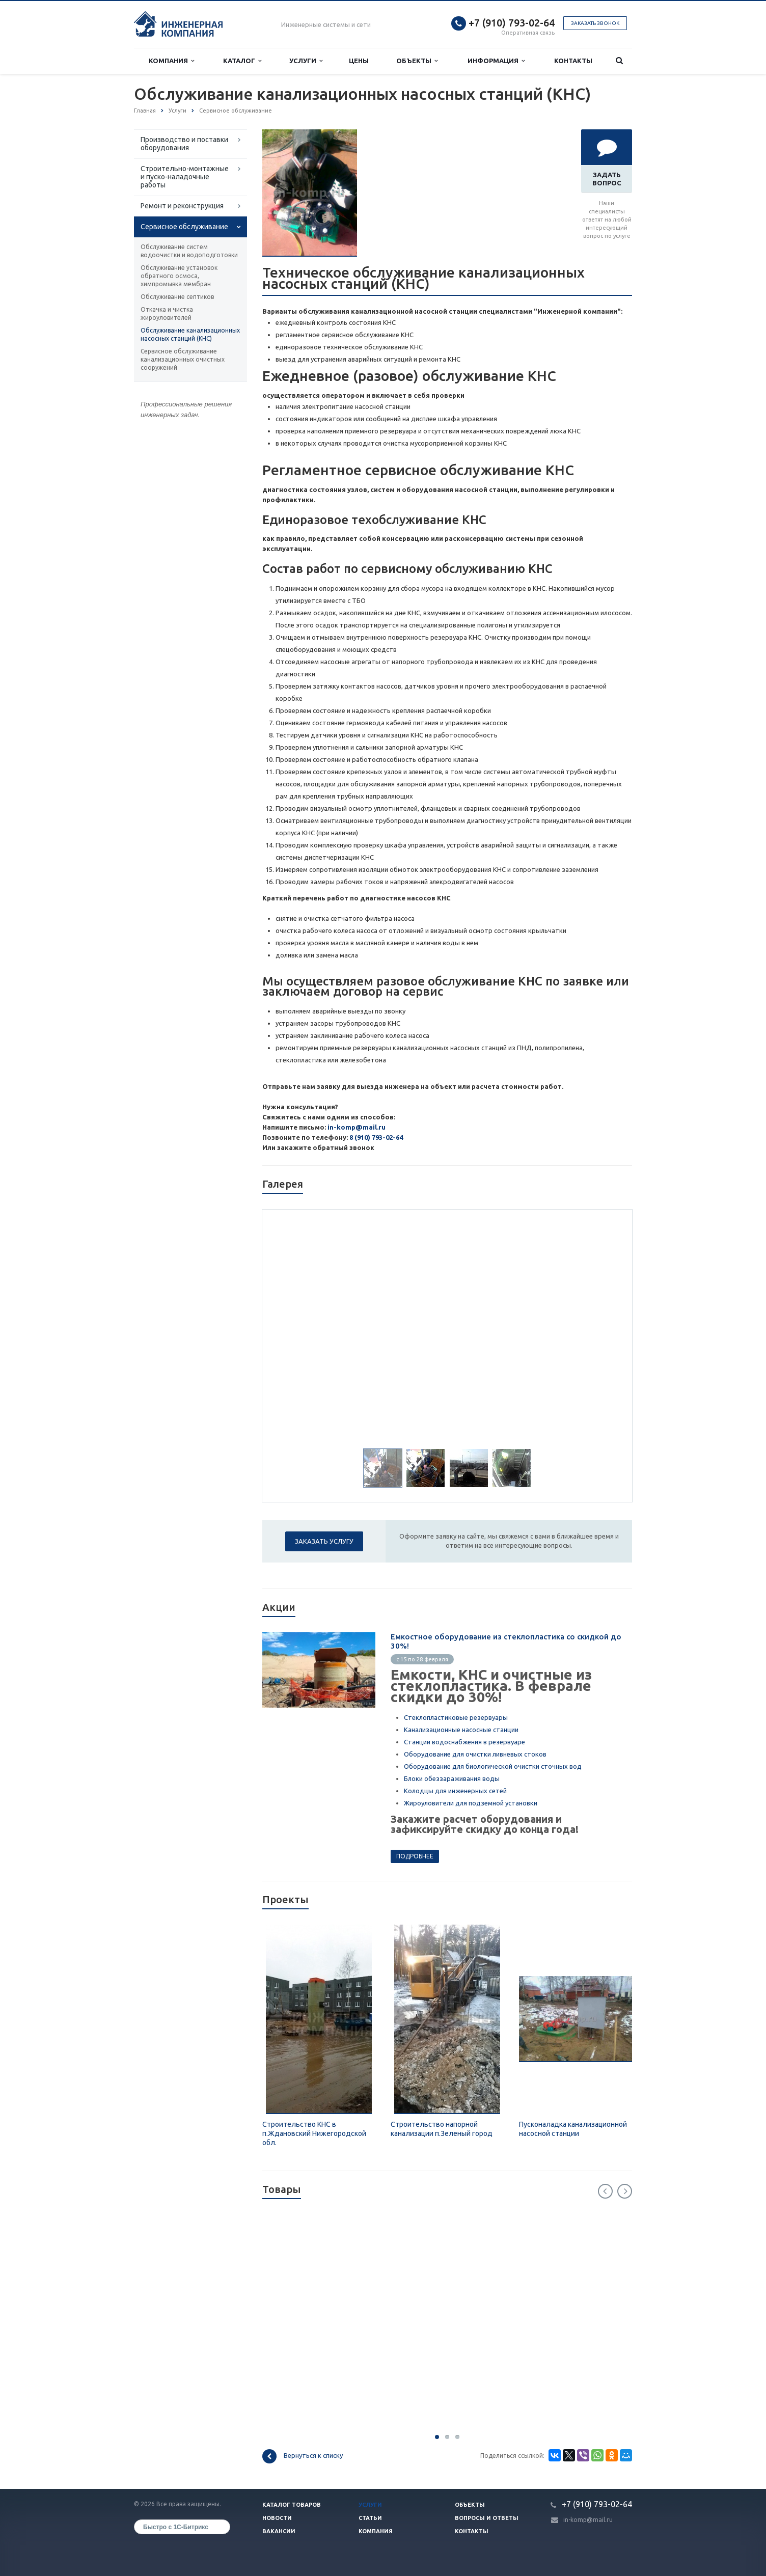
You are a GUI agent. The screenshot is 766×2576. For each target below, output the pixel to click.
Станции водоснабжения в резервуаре (464, 1741)
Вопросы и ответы (486, 2518)
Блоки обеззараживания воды (452, 1778)
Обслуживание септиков (177, 296)
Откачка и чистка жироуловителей (167, 313)
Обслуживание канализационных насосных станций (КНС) (190, 334)
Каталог (242, 61)
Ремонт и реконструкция (182, 206)
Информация (496, 61)
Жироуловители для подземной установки (470, 1802)
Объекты (416, 61)
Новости (277, 2518)
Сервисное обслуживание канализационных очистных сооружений (183, 359)
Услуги (305, 61)
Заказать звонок (595, 23)
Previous (605, 2191)
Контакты (573, 60)
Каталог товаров (291, 2505)
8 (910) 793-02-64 (376, 1137)
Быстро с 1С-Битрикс (175, 2527)
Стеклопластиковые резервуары (456, 1717)
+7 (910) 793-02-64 (512, 22)
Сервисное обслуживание (184, 227)
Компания (171, 61)
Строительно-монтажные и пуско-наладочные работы (185, 177)
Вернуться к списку (302, 2456)
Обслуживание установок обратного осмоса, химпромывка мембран (179, 275)
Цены (359, 60)
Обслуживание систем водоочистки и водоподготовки (189, 250)
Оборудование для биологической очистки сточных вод (493, 1766)
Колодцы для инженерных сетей (455, 1790)
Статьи (370, 2518)
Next (624, 2191)
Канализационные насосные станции (461, 1729)
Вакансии (278, 2531)
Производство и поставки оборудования (184, 143)
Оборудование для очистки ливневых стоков (475, 1754)
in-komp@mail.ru (356, 1127)
